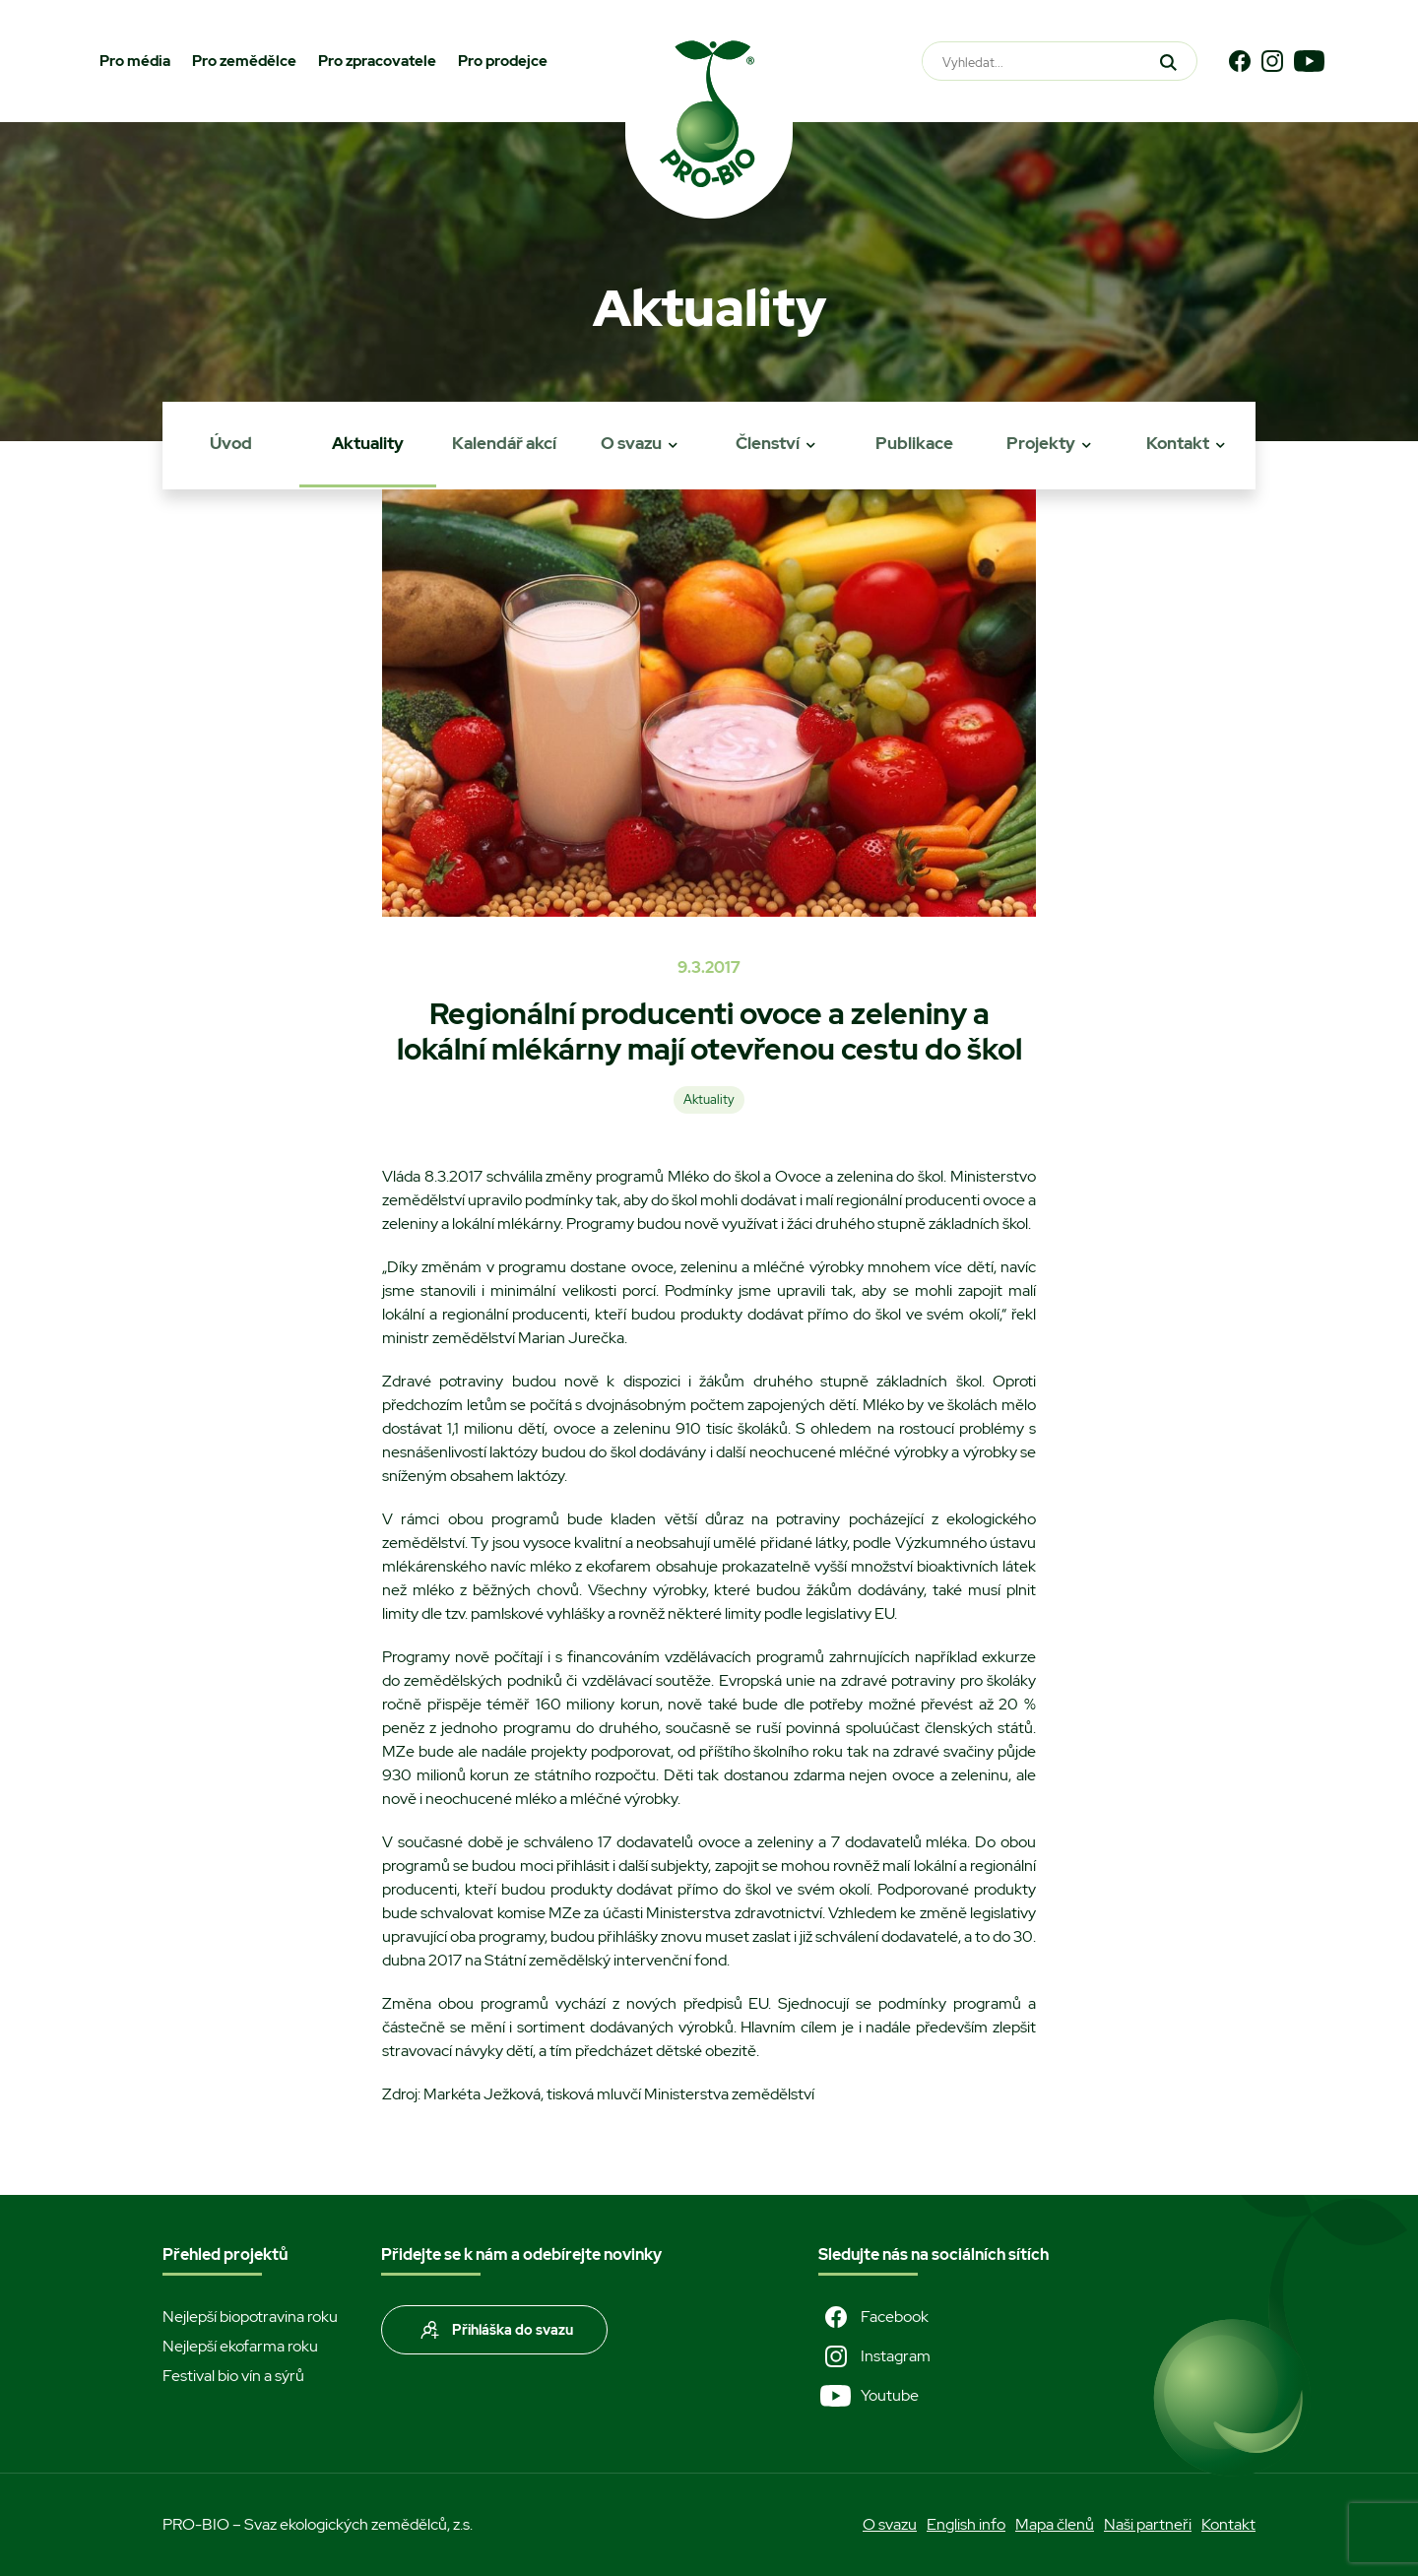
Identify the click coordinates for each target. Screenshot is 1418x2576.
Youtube (868, 2396)
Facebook (873, 2317)
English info (966, 2524)
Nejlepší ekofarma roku (240, 2346)
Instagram (874, 2356)
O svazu (631, 443)
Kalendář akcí (504, 443)
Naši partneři (1148, 2524)
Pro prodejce (503, 61)
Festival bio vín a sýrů (233, 2375)
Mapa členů (1054, 2524)
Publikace (914, 443)
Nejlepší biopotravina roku (250, 2316)
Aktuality (368, 443)
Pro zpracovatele (377, 61)
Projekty (1040, 443)
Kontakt (1177, 443)
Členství (768, 443)
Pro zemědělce (244, 61)
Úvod (231, 443)
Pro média (134, 61)
